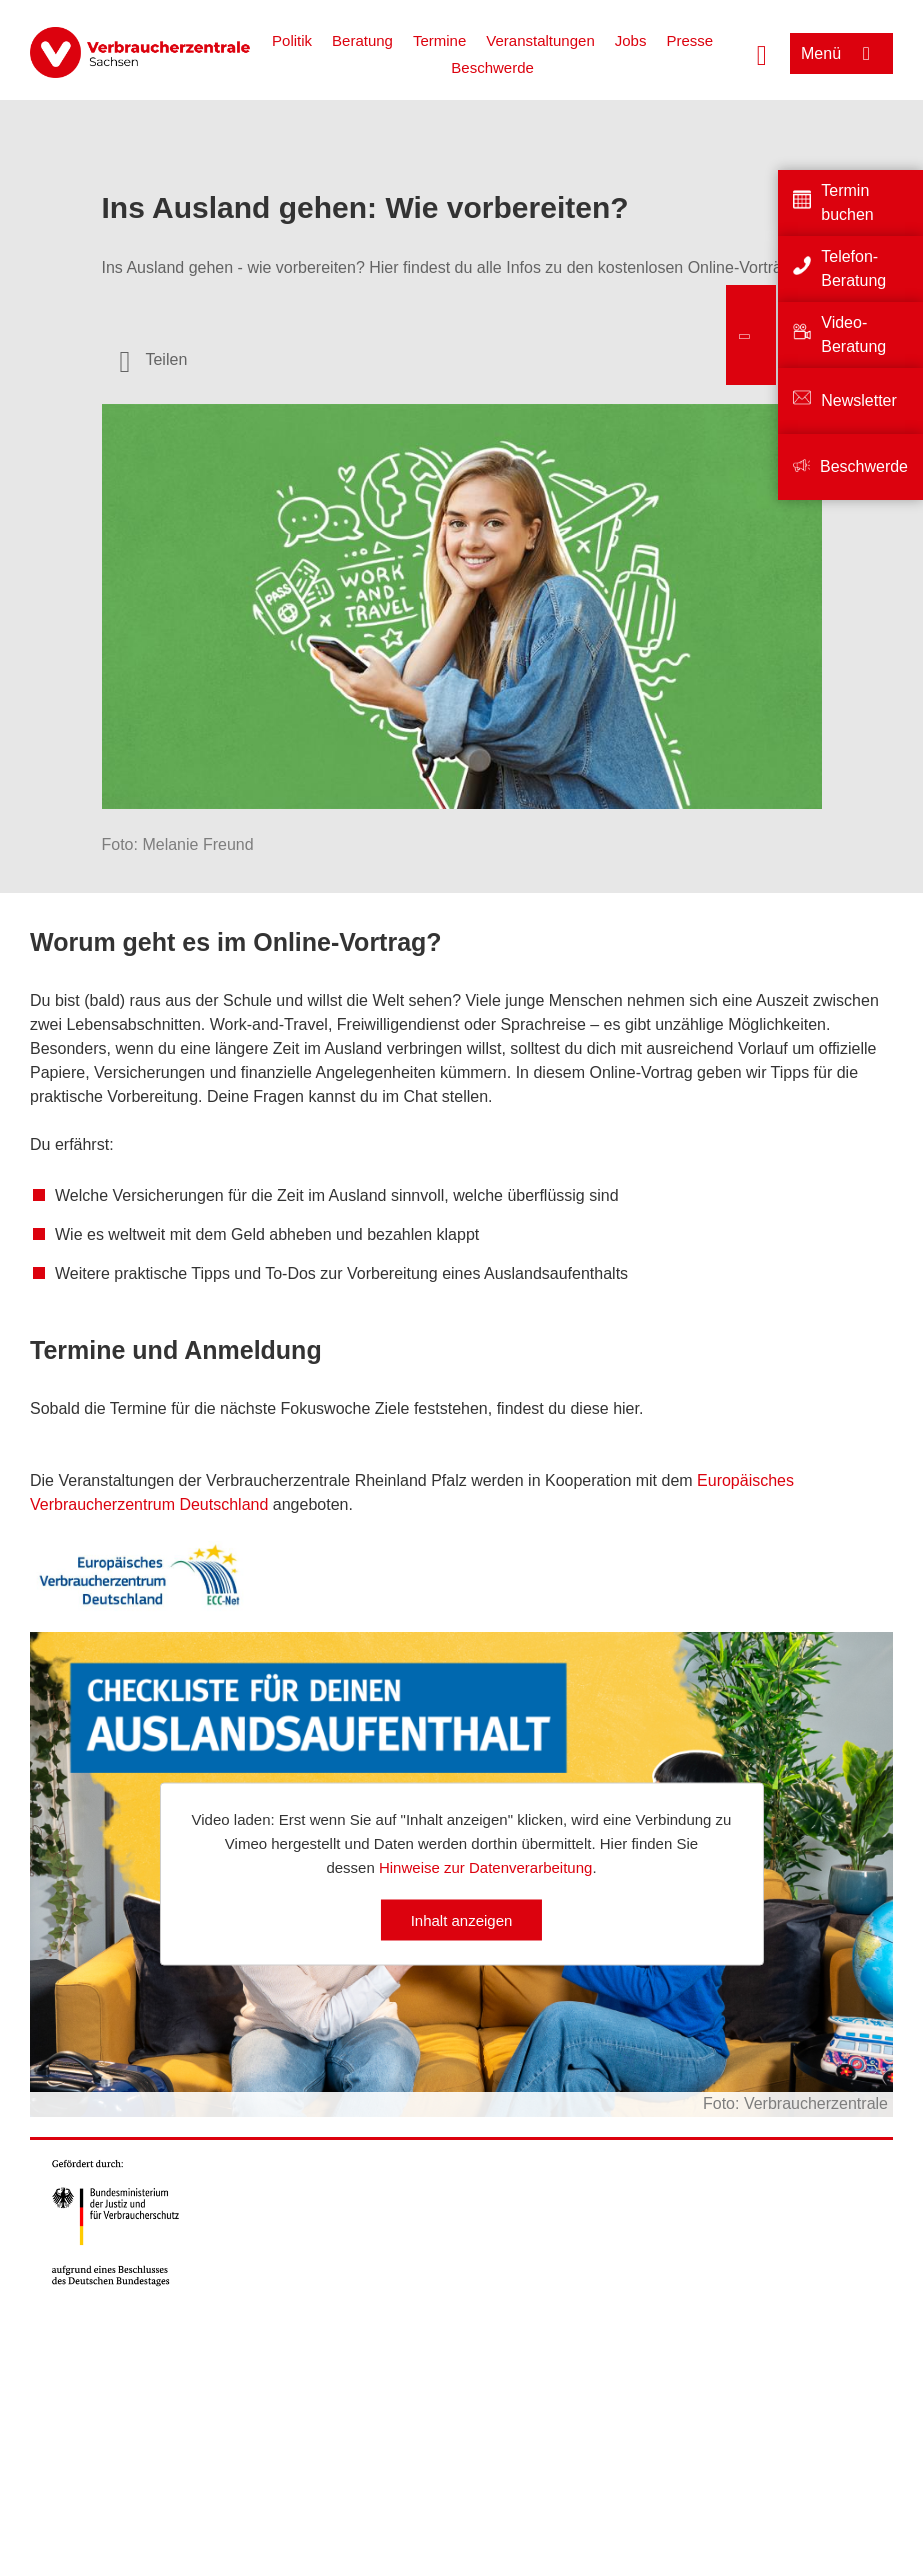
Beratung (362, 40)
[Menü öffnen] (841, 53)
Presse (689, 40)
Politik (292, 40)
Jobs (631, 40)
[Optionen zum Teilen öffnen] (154, 360)
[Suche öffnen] (762, 53)
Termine (439, 40)
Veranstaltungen (540, 40)
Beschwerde (492, 67)
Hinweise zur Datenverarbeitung (485, 1867)
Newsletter (859, 400)
